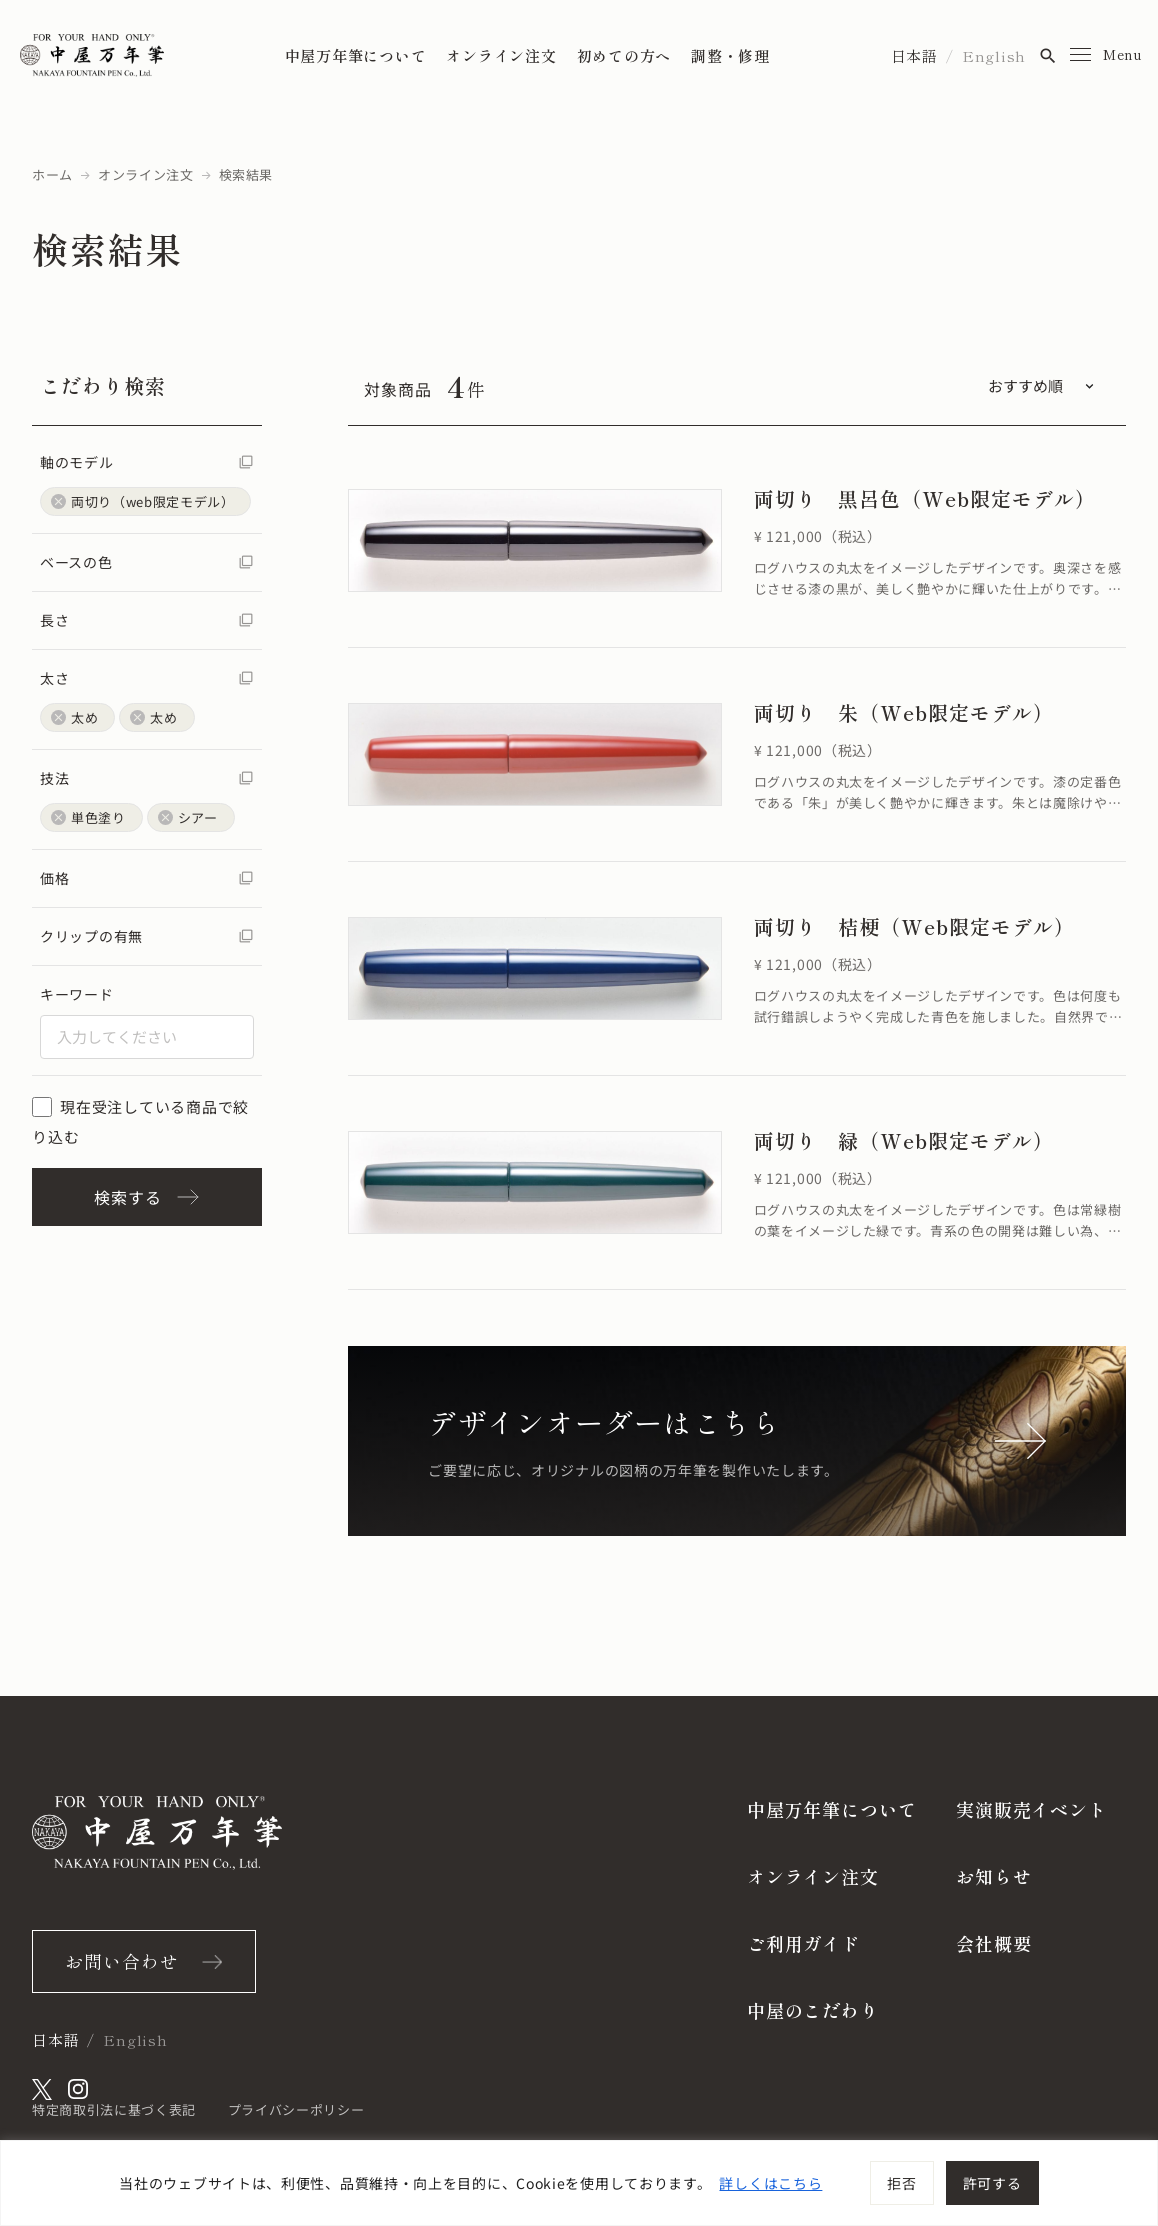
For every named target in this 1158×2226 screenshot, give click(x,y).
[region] (579, 2183)
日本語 (914, 55)
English (994, 55)
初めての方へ (624, 55)
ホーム (52, 174)
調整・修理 (730, 55)
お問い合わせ (121, 1961)
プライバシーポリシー (296, 2109)
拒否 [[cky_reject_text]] (901, 2183)
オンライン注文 (501, 55)
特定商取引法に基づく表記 (114, 2109)
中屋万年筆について (356, 55)
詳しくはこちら (770, 2183)
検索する (146, 1197)
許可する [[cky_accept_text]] (992, 2183)
